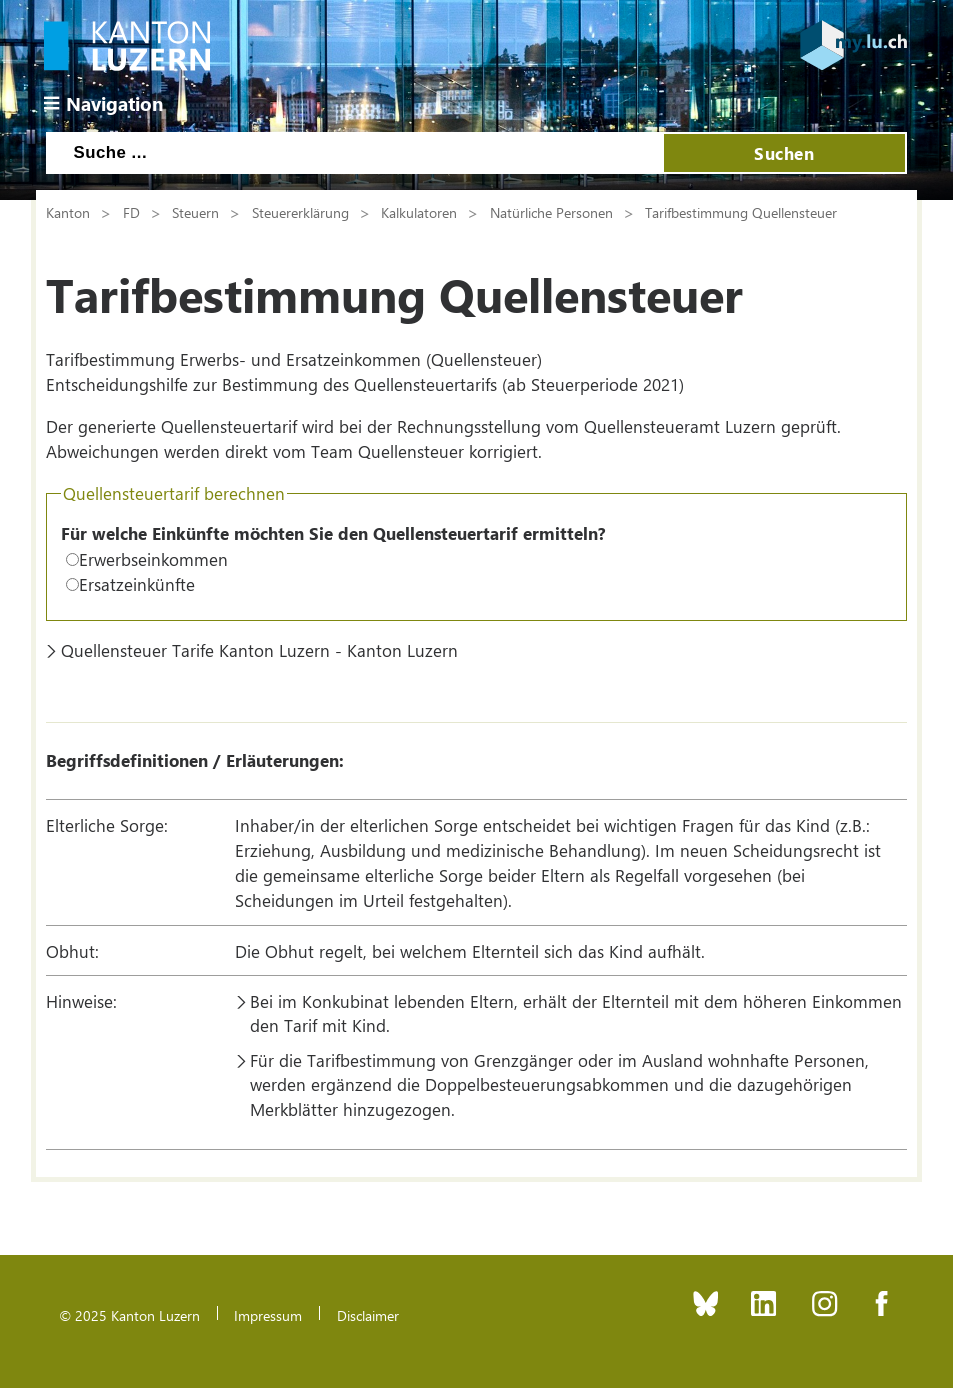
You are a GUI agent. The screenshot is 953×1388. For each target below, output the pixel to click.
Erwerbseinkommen (153, 559)
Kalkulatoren (419, 212)
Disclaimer (368, 1315)
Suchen (784, 153)
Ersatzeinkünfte (137, 584)
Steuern (195, 212)
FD (131, 212)
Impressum (268, 1315)
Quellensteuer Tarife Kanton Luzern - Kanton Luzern (259, 650)
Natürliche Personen (551, 212)
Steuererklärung (300, 212)
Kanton (68, 212)
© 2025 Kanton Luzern (129, 1315)
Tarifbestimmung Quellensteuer (741, 212)
